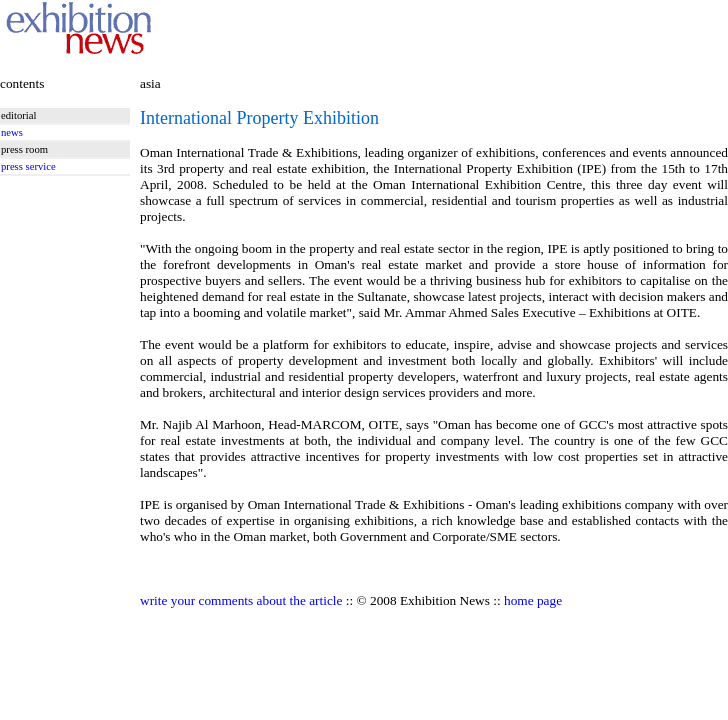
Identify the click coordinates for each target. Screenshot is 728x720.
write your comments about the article (241, 600)
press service (28, 166)
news (12, 132)
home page (533, 600)
